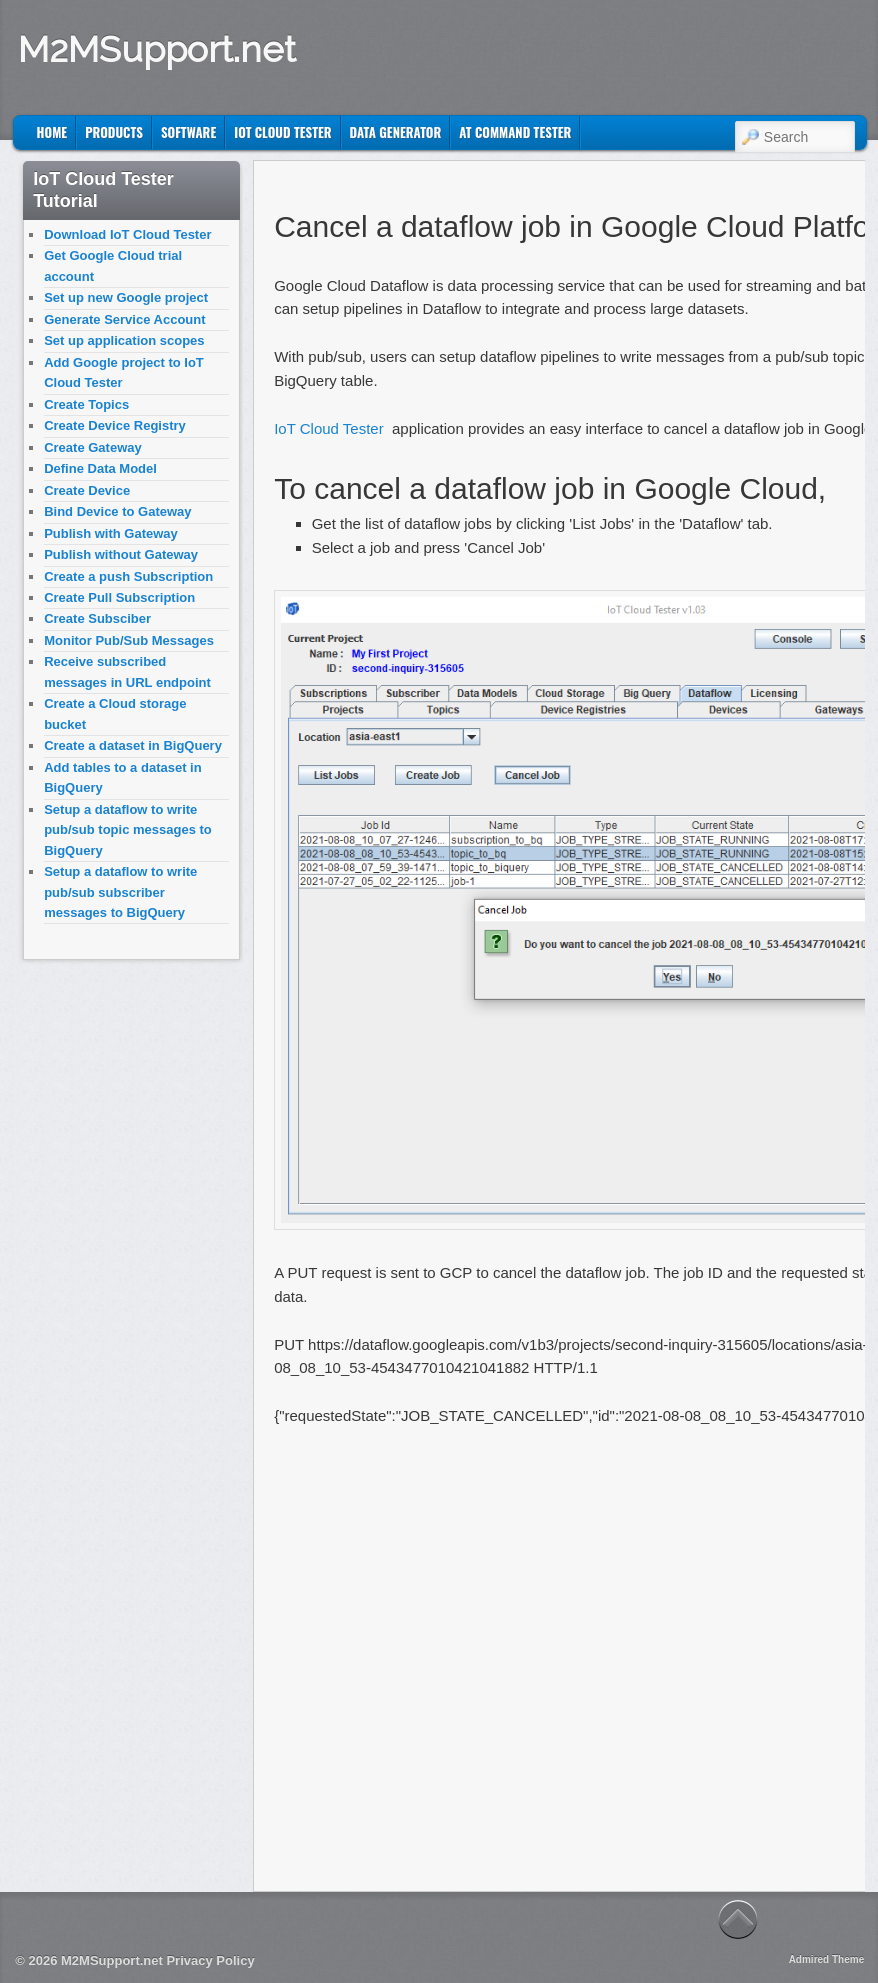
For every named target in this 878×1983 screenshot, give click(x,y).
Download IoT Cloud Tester (127, 234)
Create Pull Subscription (119, 597)
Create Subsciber (97, 618)
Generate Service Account (124, 319)
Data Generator (396, 132)
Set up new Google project (126, 297)
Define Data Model (100, 468)
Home (52, 132)
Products (114, 132)
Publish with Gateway (111, 533)
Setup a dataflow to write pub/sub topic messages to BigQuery (128, 830)
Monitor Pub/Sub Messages (129, 640)
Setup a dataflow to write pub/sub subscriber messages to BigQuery (120, 892)
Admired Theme (827, 1959)
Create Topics (86, 404)
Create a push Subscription (128, 576)
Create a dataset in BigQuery (133, 745)
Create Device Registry (115, 425)
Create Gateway (93, 447)
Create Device (87, 490)
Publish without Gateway (121, 554)
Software (188, 132)
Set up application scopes (124, 340)
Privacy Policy (210, 1960)
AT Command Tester (515, 132)
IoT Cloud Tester (282, 132)
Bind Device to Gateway (117, 511)
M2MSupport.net (157, 49)
